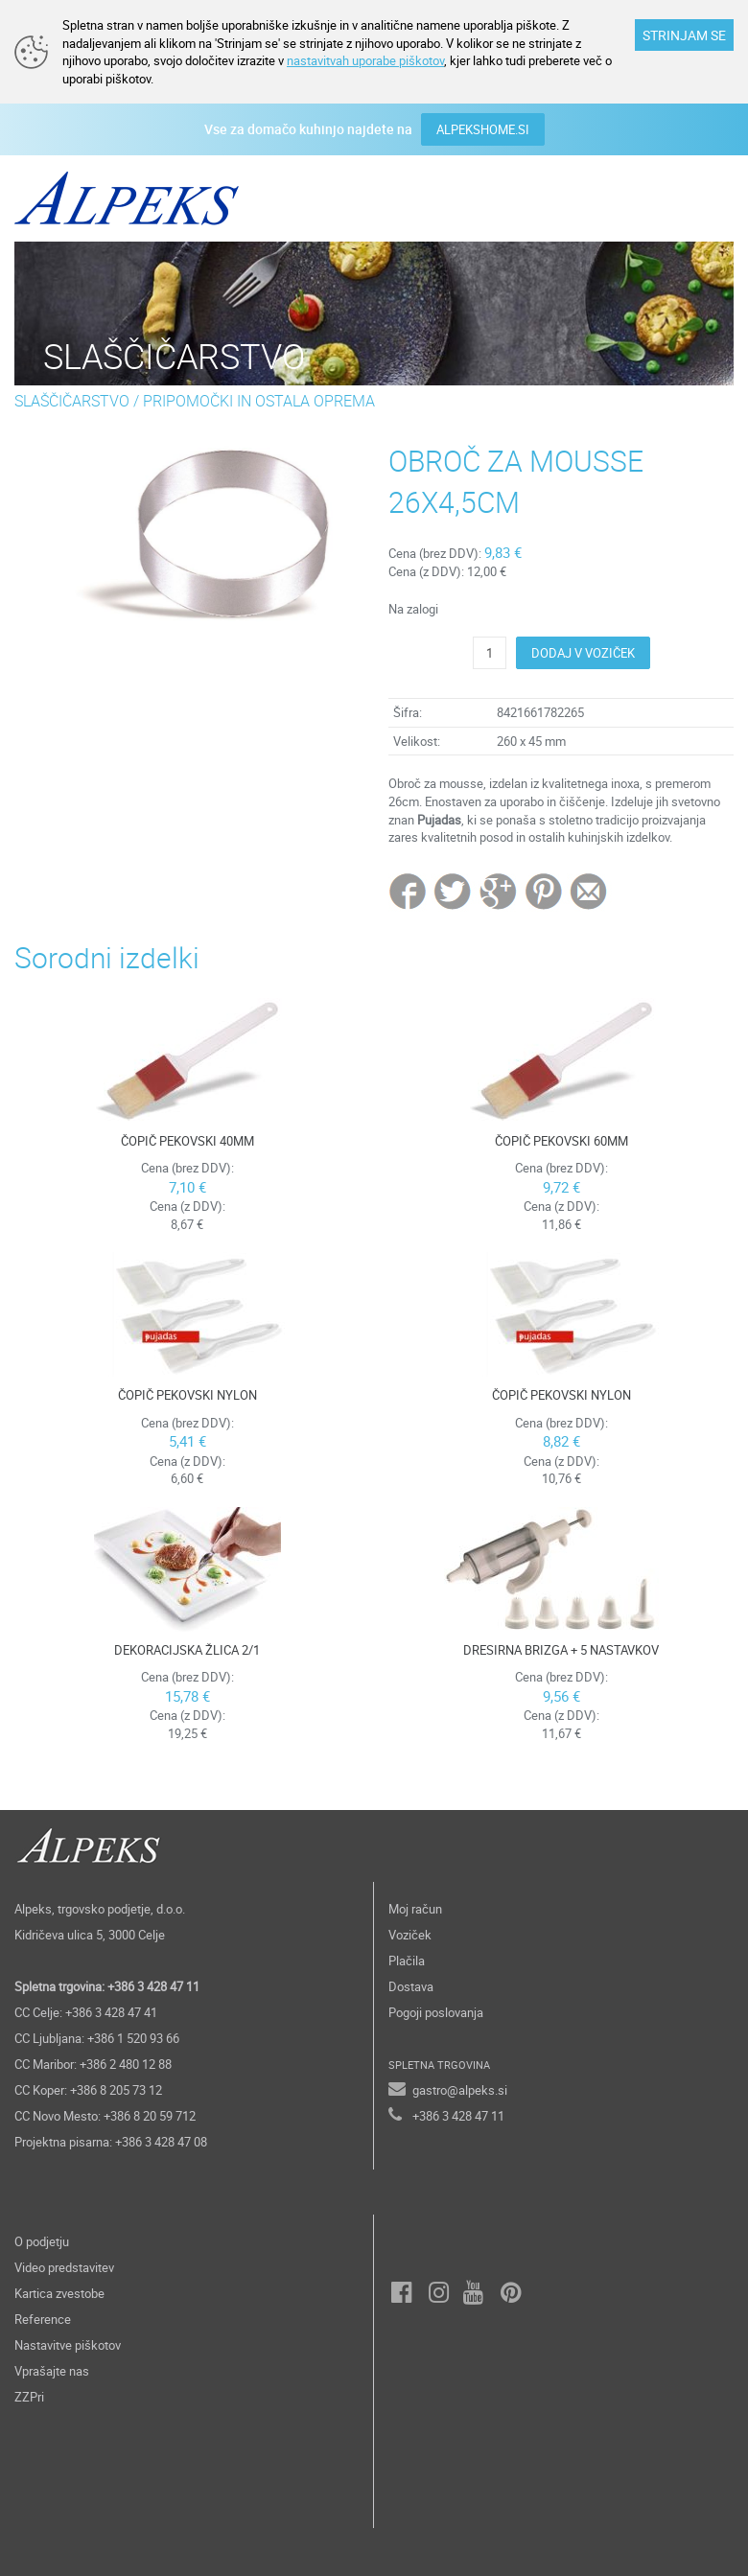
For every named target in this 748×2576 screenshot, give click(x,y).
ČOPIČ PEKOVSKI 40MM (187, 1140)
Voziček (410, 1934)
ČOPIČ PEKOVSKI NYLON (187, 1395)
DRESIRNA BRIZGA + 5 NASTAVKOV (561, 1650)
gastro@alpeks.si (459, 2090)
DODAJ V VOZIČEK (583, 652)
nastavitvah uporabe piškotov (365, 60)
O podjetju (41, 2241)
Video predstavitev (64, 2267)
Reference (42, 2319)
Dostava (410, 1986)
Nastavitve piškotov (67, 2345)
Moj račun (415, 1908)
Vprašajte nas (51, 2370)
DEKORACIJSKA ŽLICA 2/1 (187, 1650)
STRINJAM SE (684, 35)
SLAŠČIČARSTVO (71, 400)
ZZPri (29, 2396)
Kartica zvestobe (59, 2293)
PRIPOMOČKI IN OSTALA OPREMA (259, 400)
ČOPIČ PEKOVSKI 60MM (561, 1140)
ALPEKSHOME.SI (482, 129)
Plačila (406, 1960)
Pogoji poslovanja (435, 2012)
